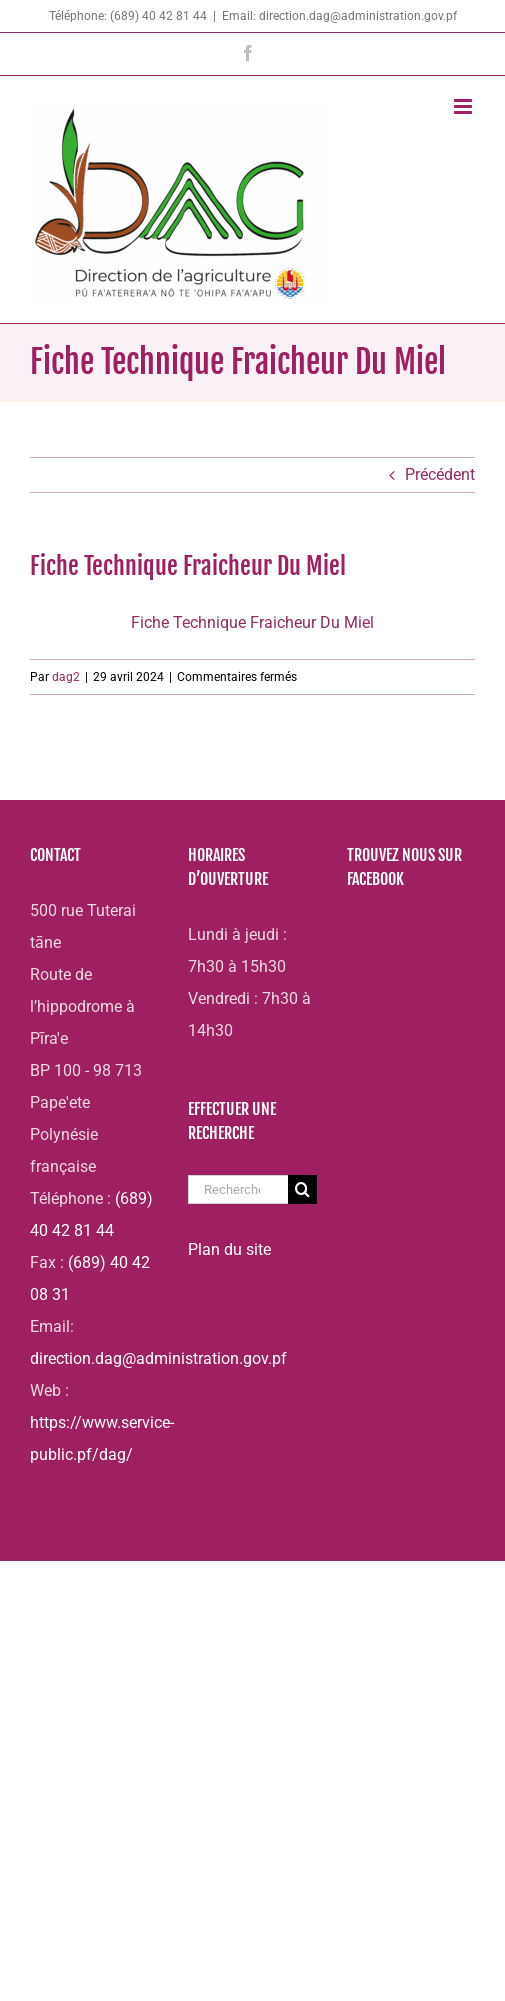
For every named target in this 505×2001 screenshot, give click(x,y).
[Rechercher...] (237, 1189)
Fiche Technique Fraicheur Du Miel (252, 622)
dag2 (66, 677)
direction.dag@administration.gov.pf (158, 1358)
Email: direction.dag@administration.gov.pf (339, 16)
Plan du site (229, 1249)
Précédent (440, 474)
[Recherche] (302, 1189)
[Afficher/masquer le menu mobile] (464, 106)
